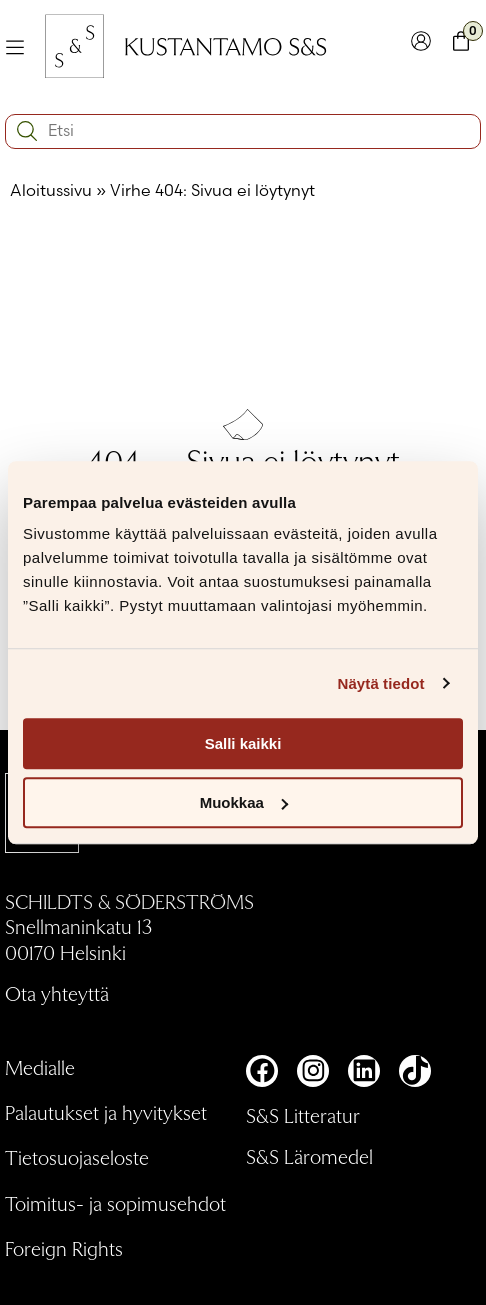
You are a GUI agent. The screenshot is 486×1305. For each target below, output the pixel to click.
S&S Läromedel (309, 1156)
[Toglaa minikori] (461, 45)
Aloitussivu (51, 190)
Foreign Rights (64, 1248)
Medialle (40, 1067)
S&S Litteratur (303, 1115)
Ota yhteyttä (57, 993)
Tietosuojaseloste (77, 1157)
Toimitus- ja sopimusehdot (115, 1203)
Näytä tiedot (381, 683)
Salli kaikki (243, 743)
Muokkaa (244, 802)
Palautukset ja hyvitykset (106, 1112)
